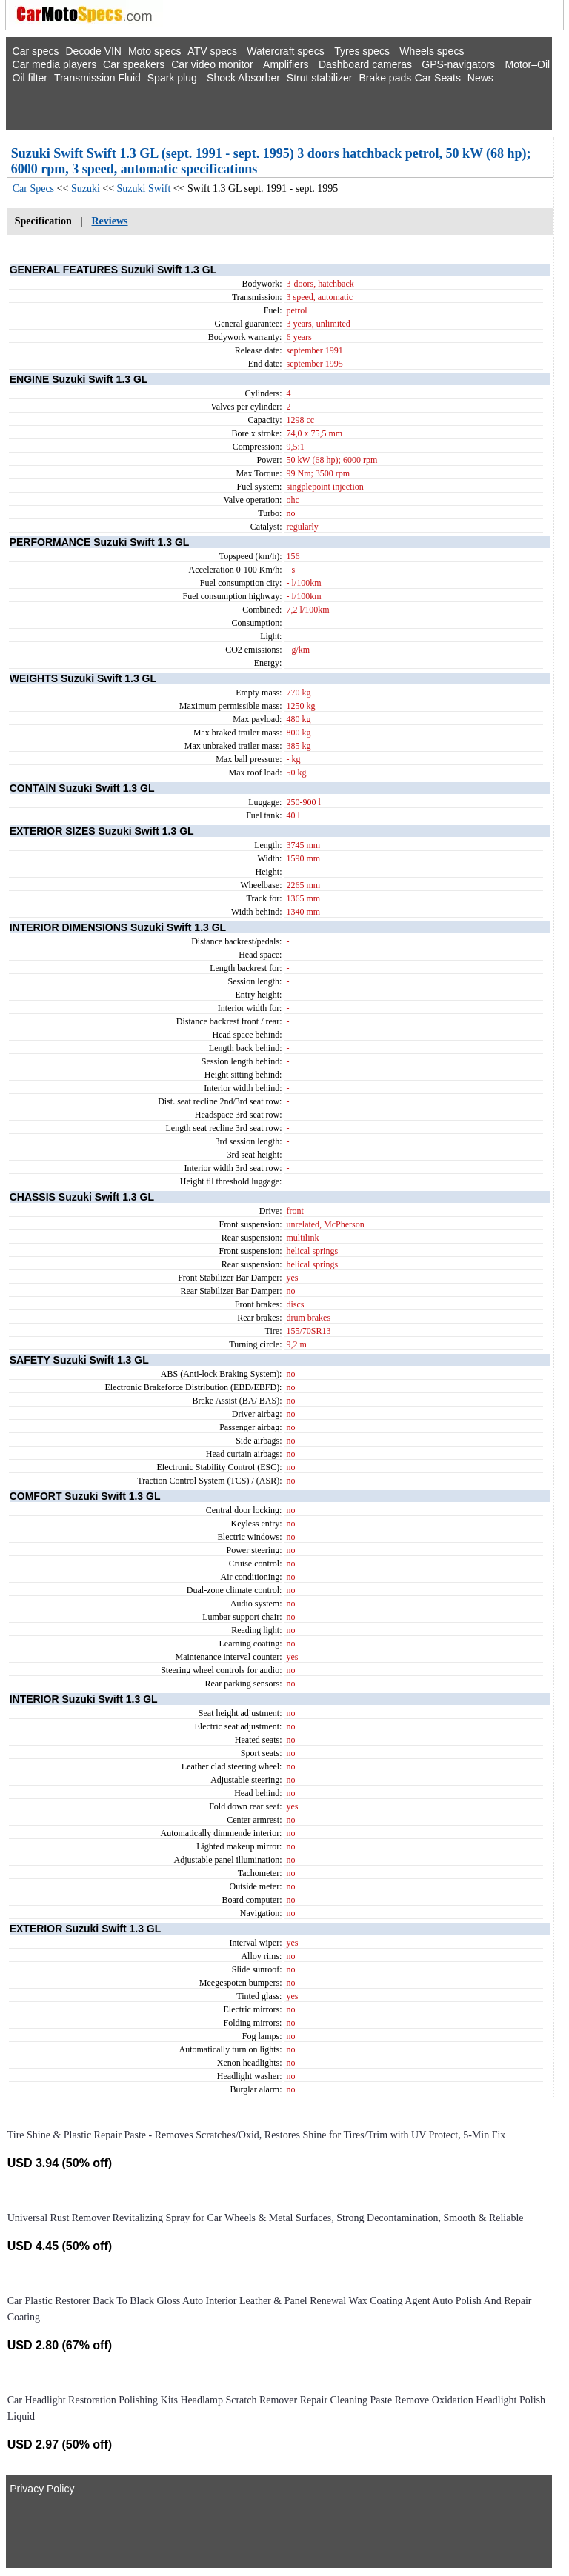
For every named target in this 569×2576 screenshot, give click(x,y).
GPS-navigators (458, 64)
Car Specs (33, 188)
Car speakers (133, 64)
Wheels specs (431, 51)
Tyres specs (362, 51)
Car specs (36, 51)
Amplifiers (285, 64)
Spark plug (172, 78)
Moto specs (155, 51)
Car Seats (438, 78)
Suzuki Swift (144, 188)
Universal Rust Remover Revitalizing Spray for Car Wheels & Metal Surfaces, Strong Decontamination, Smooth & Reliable (265, 2217)
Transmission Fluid (97, 78)
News (480, 78)
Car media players (55, 64)
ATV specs (212, 51)
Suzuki (85, 188)
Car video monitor (212, 64)
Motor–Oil (527, 64)
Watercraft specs (286, 51)
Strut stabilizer (320, 78)
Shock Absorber (243, 78)
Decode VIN (94, 51)
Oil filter (30, 78)
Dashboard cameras (365, 64)
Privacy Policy (42, 2489)
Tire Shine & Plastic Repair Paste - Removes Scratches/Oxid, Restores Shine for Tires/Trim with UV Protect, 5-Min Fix (256, 2134)
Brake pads (385, 78)
